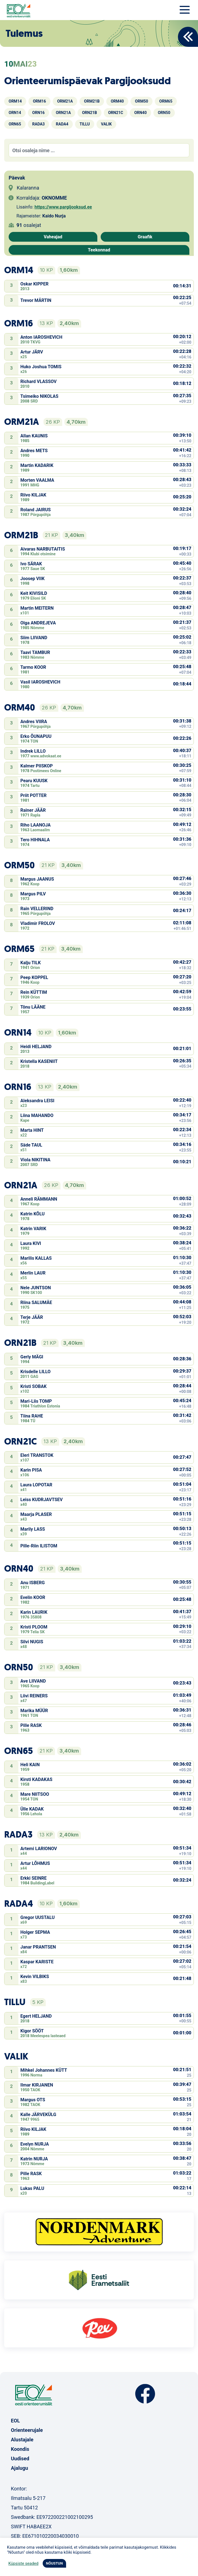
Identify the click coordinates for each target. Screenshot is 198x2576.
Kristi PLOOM (33, 1627)
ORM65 (165, 101)
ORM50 (141, 101)
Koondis (20, 2449)
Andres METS (34, 450)
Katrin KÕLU (32, 1213)
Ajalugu (19, 2468)
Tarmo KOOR (33, 667)
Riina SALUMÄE (36, 1302)
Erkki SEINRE (33, 1878)
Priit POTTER (33, 795)
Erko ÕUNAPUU (36, 736)
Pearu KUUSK (34, 780)
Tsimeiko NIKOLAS (39, 396)
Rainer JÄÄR (33, 810)
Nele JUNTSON (35, 1287)
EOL (15, 2421)
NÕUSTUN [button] (54, 2563)
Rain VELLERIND (36, 908)
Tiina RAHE (31, 1416)
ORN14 (15, 112)
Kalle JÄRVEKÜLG (38, 2114)
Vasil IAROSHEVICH (40, 682)
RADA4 (62, 124)
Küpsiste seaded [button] (23, 2563)
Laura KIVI (30, 1243)
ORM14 (15, 101)
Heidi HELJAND (36, 1046)
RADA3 (38, 124)
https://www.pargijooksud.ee (63, 207)
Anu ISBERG (32, 1582)
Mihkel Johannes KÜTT (43, 2070)
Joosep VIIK (32, 578)
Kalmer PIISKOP (36, 766)
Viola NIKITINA (35, 1159)
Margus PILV (33, 893)
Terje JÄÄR (31, 1317)
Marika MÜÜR (34, 1710)
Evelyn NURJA (34, 2144)
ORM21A (65, 101)
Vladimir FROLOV (37, 923)
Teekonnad (99, 250)
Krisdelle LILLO (35, 1371)
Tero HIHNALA (35, 839)
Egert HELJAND (36, 2016)
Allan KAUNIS (34, 435)
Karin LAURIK (33, 1612)
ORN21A (63, 112)
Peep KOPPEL (34, 977)
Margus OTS (32, 2099)
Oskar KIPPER (34, 284)
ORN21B (89, 112)
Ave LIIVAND (33, 1681)
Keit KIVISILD (33, 593)
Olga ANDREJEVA (38, 623)
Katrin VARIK (33, 1228)
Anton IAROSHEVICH (41, 337)
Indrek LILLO (33, 751)
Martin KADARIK (36, 465)
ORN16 (38, 112)
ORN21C (115, 112)
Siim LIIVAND (33, 637)
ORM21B (92, 101)
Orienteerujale (27, 2430)
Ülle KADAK (32, 1809)
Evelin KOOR (32, 1597)
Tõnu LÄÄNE (32, 1007)
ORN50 (164, 112)
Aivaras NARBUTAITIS (42, 549)
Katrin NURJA (34, 2158)
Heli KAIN (30, 1764)
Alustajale (22, 2439)
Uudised (20, 2458)
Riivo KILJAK (33, 495)
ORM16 (39, 101)
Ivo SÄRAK (31, 563)
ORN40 (140, 112)
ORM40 (117, 101)
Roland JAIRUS (35, 509)
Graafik (145, 236)
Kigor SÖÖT (32, 2031)
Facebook (145, 2394)
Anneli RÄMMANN (38, 1199)
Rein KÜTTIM (33, 992)
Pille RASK (31, 1725)
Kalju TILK (30, 962)
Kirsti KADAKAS (36, 1779)
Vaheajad (53, 236)
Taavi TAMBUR (35, 652)
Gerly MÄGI (31, 1357)
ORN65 (15, 124)
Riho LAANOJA (35, 825)
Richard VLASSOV (38, 381)
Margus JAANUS (37, 879)
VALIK (106, 124)
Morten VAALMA (37, 480)
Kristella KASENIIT (39, 1061)
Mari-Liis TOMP (36, 1401)
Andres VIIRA (33, 721)
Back (188, 37)
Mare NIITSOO (34, 1794)
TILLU (84, 124)
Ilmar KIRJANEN (36, 2085)
